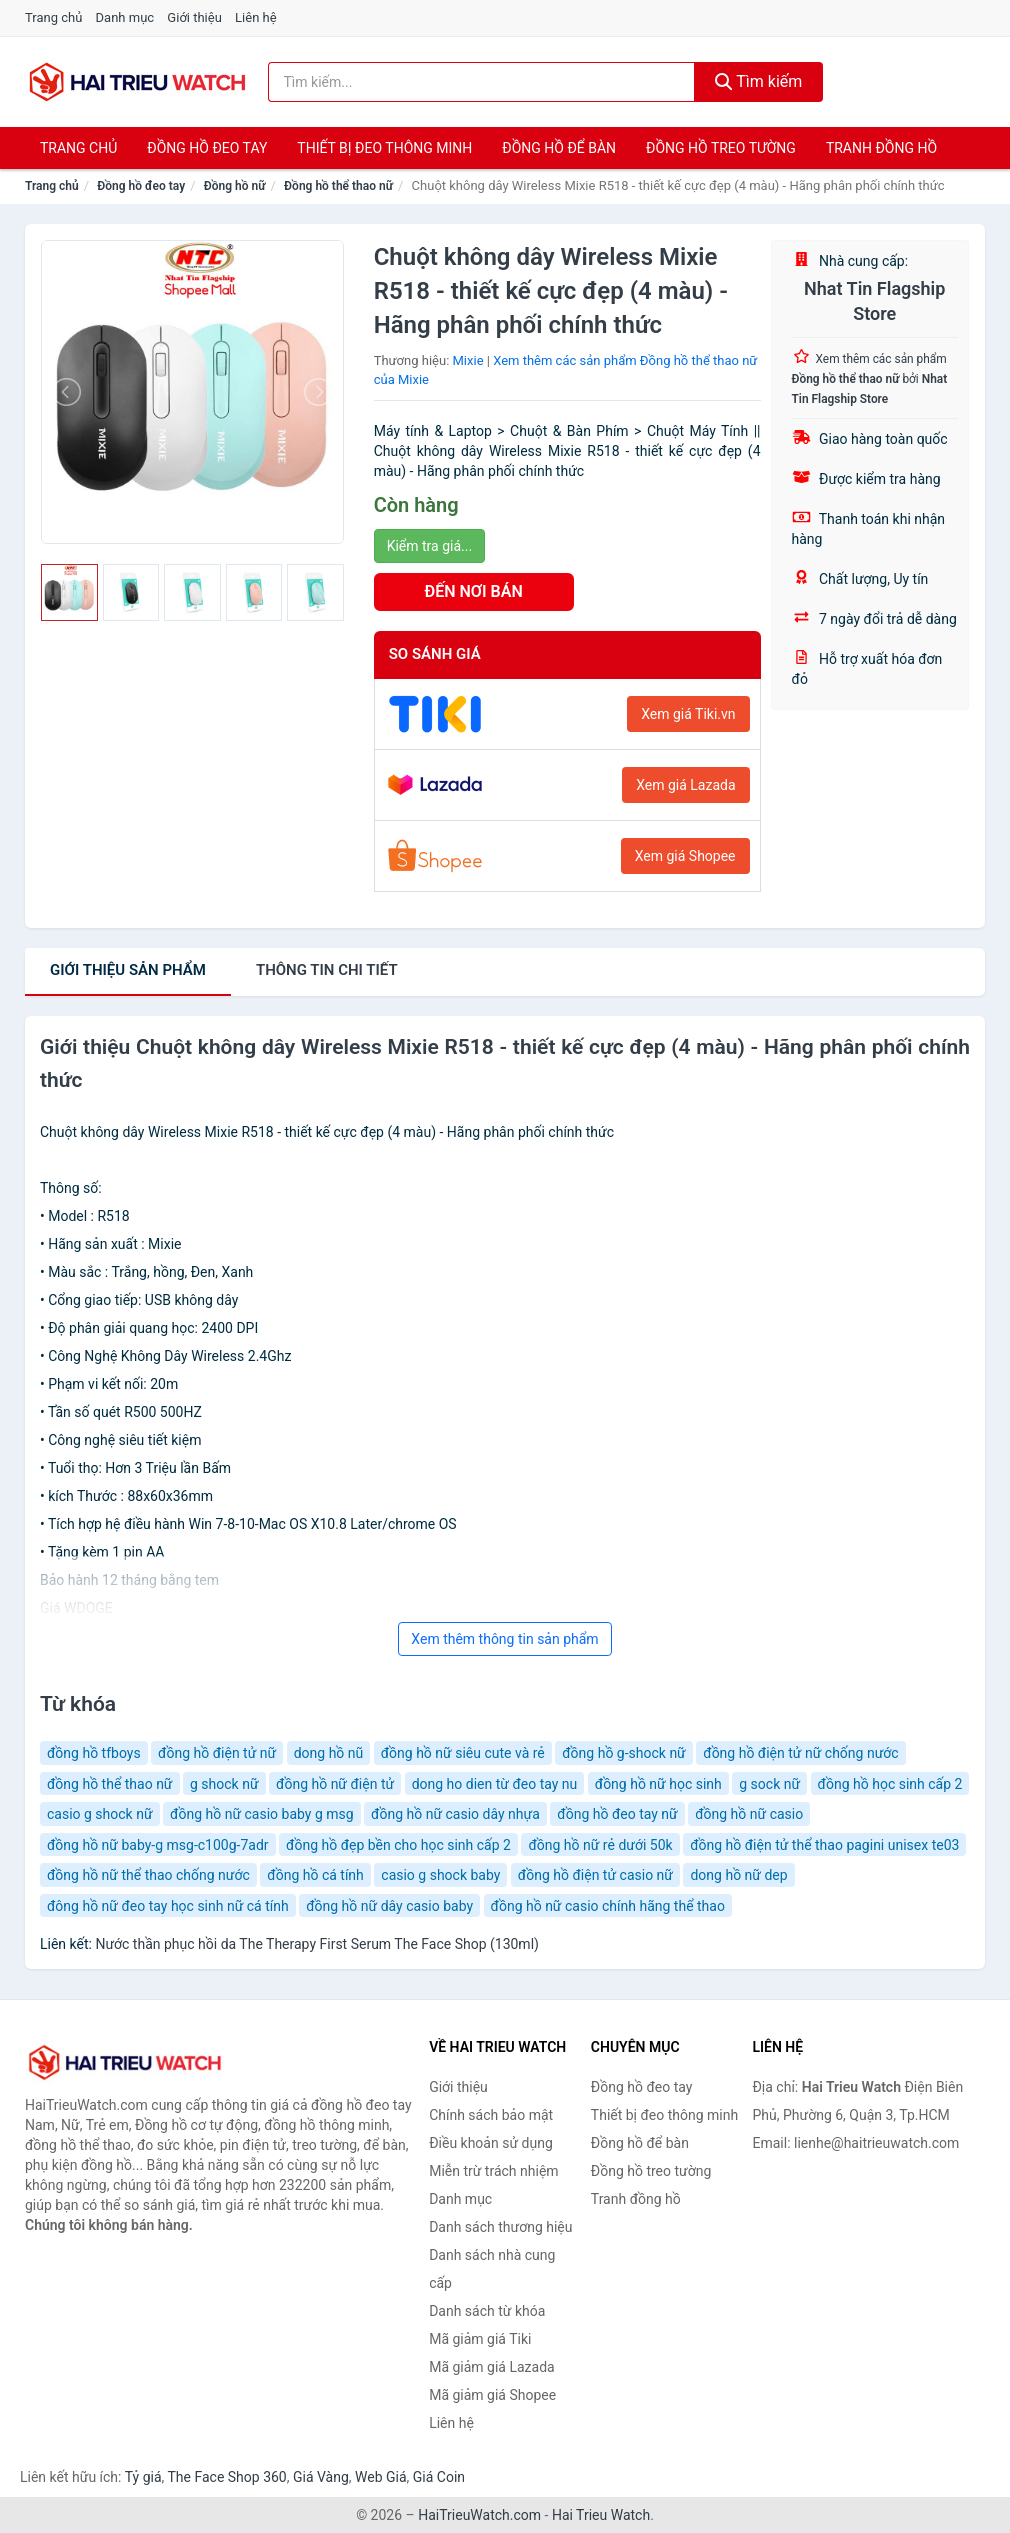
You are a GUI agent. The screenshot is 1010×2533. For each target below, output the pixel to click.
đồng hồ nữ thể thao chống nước (148, 1875)
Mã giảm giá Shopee (492, 2395)
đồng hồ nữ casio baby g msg (262, 1814)
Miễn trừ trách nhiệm (493, 2171)
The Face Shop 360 (226, 2477)
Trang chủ (53, 17)
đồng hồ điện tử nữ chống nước (800, 1753)
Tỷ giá (143, 2477)
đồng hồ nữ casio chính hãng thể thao (608, 1906)
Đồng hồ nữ (235, 186)
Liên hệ (256, 17)
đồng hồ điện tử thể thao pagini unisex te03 (824, 1845)
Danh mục (125, 17)
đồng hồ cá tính (315, 1875)
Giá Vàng (321, 2477)
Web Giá (381, 2477)
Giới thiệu (194, 17)
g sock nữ (769, 1784)
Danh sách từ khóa (487, 2311)
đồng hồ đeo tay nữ (617, 1814)
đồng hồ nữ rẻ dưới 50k (600, 1845)
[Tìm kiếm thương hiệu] (481, 82)
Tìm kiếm (759, 81)
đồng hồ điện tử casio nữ (595, 1875)
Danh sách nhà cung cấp (492, 2269)
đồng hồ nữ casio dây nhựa (455, 1814)
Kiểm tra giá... (429, 546)
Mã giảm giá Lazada (492, 2367)
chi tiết (327, 970)
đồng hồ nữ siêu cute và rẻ (463, 1753)
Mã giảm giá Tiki (480, 2339)
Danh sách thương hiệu (500, 2227)
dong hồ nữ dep (738, 1875)
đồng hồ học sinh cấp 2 (890, 1784)
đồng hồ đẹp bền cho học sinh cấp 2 (398, 1845)
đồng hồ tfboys (94, 1753)
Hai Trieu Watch (601, 2515)
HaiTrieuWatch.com (479, 2515)
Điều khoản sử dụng (491, 2143)
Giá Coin (439, 2477)
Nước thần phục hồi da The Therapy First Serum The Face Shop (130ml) (317, 1944)
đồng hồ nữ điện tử (335, 1784)
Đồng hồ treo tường (721, 148)
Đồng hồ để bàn (559, 148)
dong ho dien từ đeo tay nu (495, 1784)
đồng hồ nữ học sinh (658, 1784)
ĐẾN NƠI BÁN (474, 591)
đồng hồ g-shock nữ (624, 1753)
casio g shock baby (440, 1875)
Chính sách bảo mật (491, 2115)
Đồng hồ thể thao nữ (338, 186)
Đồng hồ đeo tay (207, 148)
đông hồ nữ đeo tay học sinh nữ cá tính (168, 1906)
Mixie (468, 360)
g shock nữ (224, 1784)
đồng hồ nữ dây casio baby (389, 1906)
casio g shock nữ (100, 1814)
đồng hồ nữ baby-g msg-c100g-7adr (158, 1845)
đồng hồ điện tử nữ (217, 1753)
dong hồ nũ (329, 1753)
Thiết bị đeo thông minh (384, 148)
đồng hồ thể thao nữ (110, 1784)
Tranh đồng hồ (881, 148)
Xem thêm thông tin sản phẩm (504, 1639)
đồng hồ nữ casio (749, 1814)
